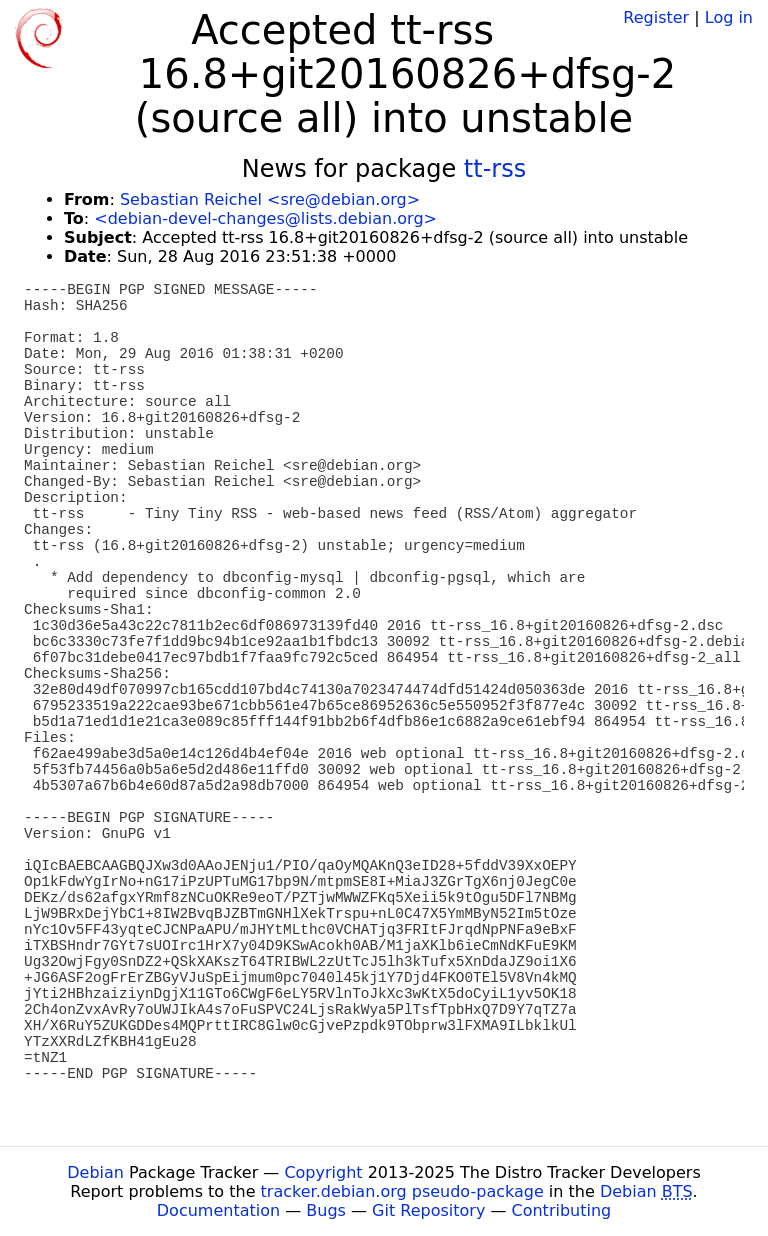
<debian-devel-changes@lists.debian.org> (265, 218)
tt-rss (495, 169)
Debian (95, 1172)
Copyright (323, 1172)
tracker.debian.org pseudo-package (402, 1191)
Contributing (562, 1210)
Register (656, 17)
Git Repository (428, 1210)
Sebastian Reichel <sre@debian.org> (270, 199)
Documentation (218, 1210)
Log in (729, 17)
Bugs (326, 1210)
